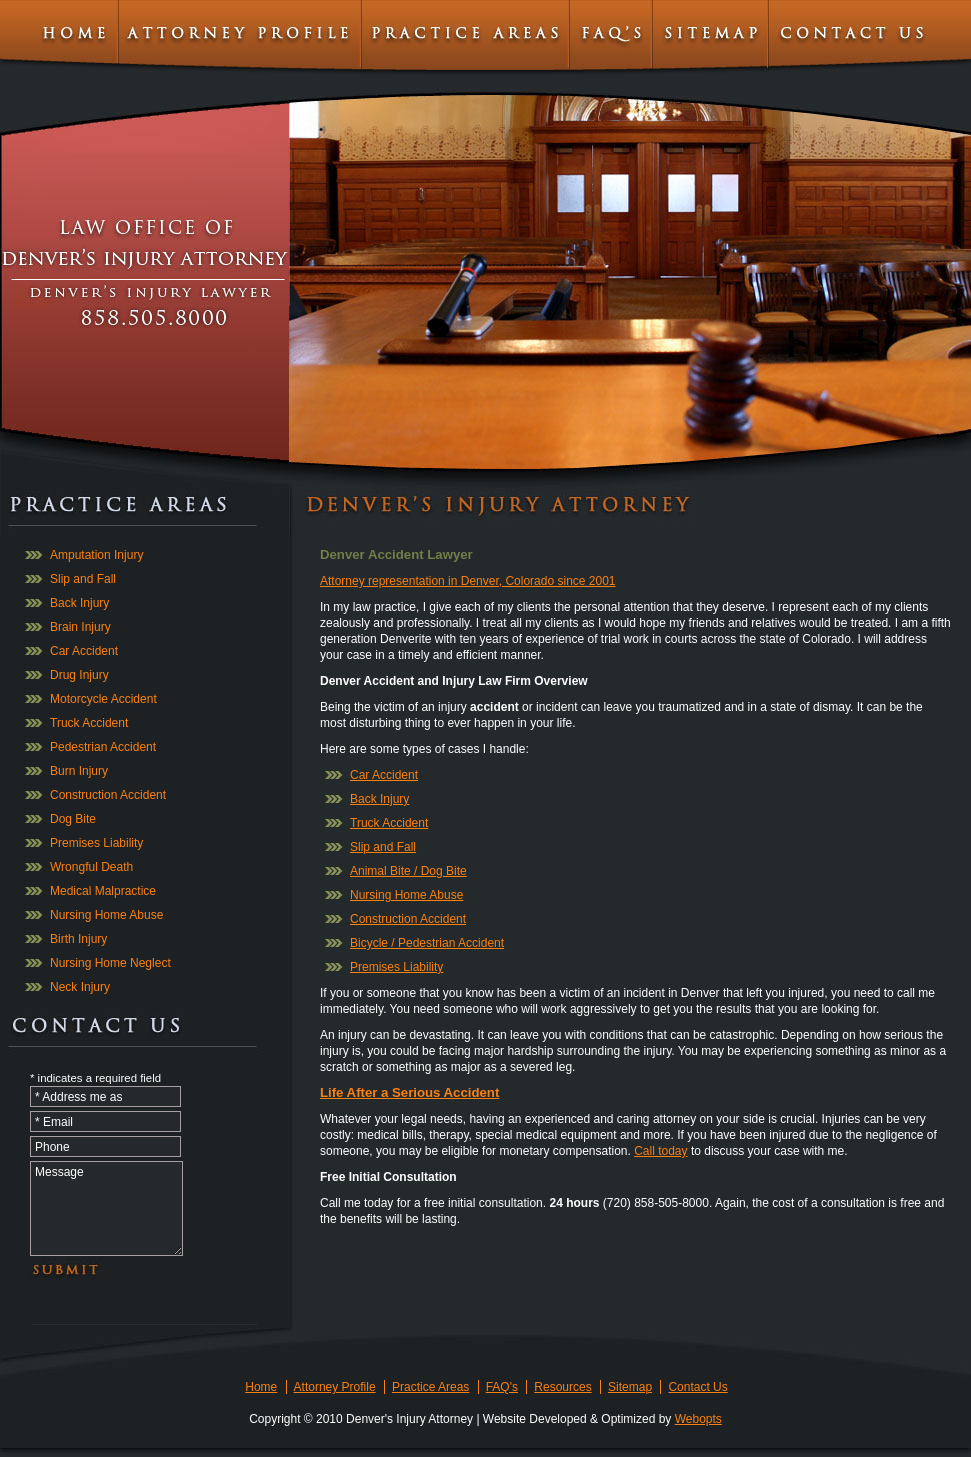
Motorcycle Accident (103, 699)
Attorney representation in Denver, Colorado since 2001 (468, 581)
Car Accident (84, 651)
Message (106, 1208)
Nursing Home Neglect (110, 963)
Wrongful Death (91, 867)
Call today (660, 1151)
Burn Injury (79, 771)
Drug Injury (79, 675)
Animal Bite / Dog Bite (408, 871)
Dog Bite (73, 819)
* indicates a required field (95, 1078)
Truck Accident (89, 723)
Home (261, 1387)
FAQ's (502, 1387)
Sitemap (630, 1387)
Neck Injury (80, 987)
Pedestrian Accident (103, 747)
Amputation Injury (96, 555)
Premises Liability (96, 843)
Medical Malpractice (103, 891)
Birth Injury (78, 939)
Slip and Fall (83, 579)
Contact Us (697, 1387)
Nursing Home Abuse (106, 915)
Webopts (698, 1419)
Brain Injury (80, 627)
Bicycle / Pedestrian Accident (427, 943)
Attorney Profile (335, 1387)
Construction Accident (108, 795)
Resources (562, 1387)
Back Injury (79, 603)
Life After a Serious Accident (409, 1092)
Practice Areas (430, 1387)
